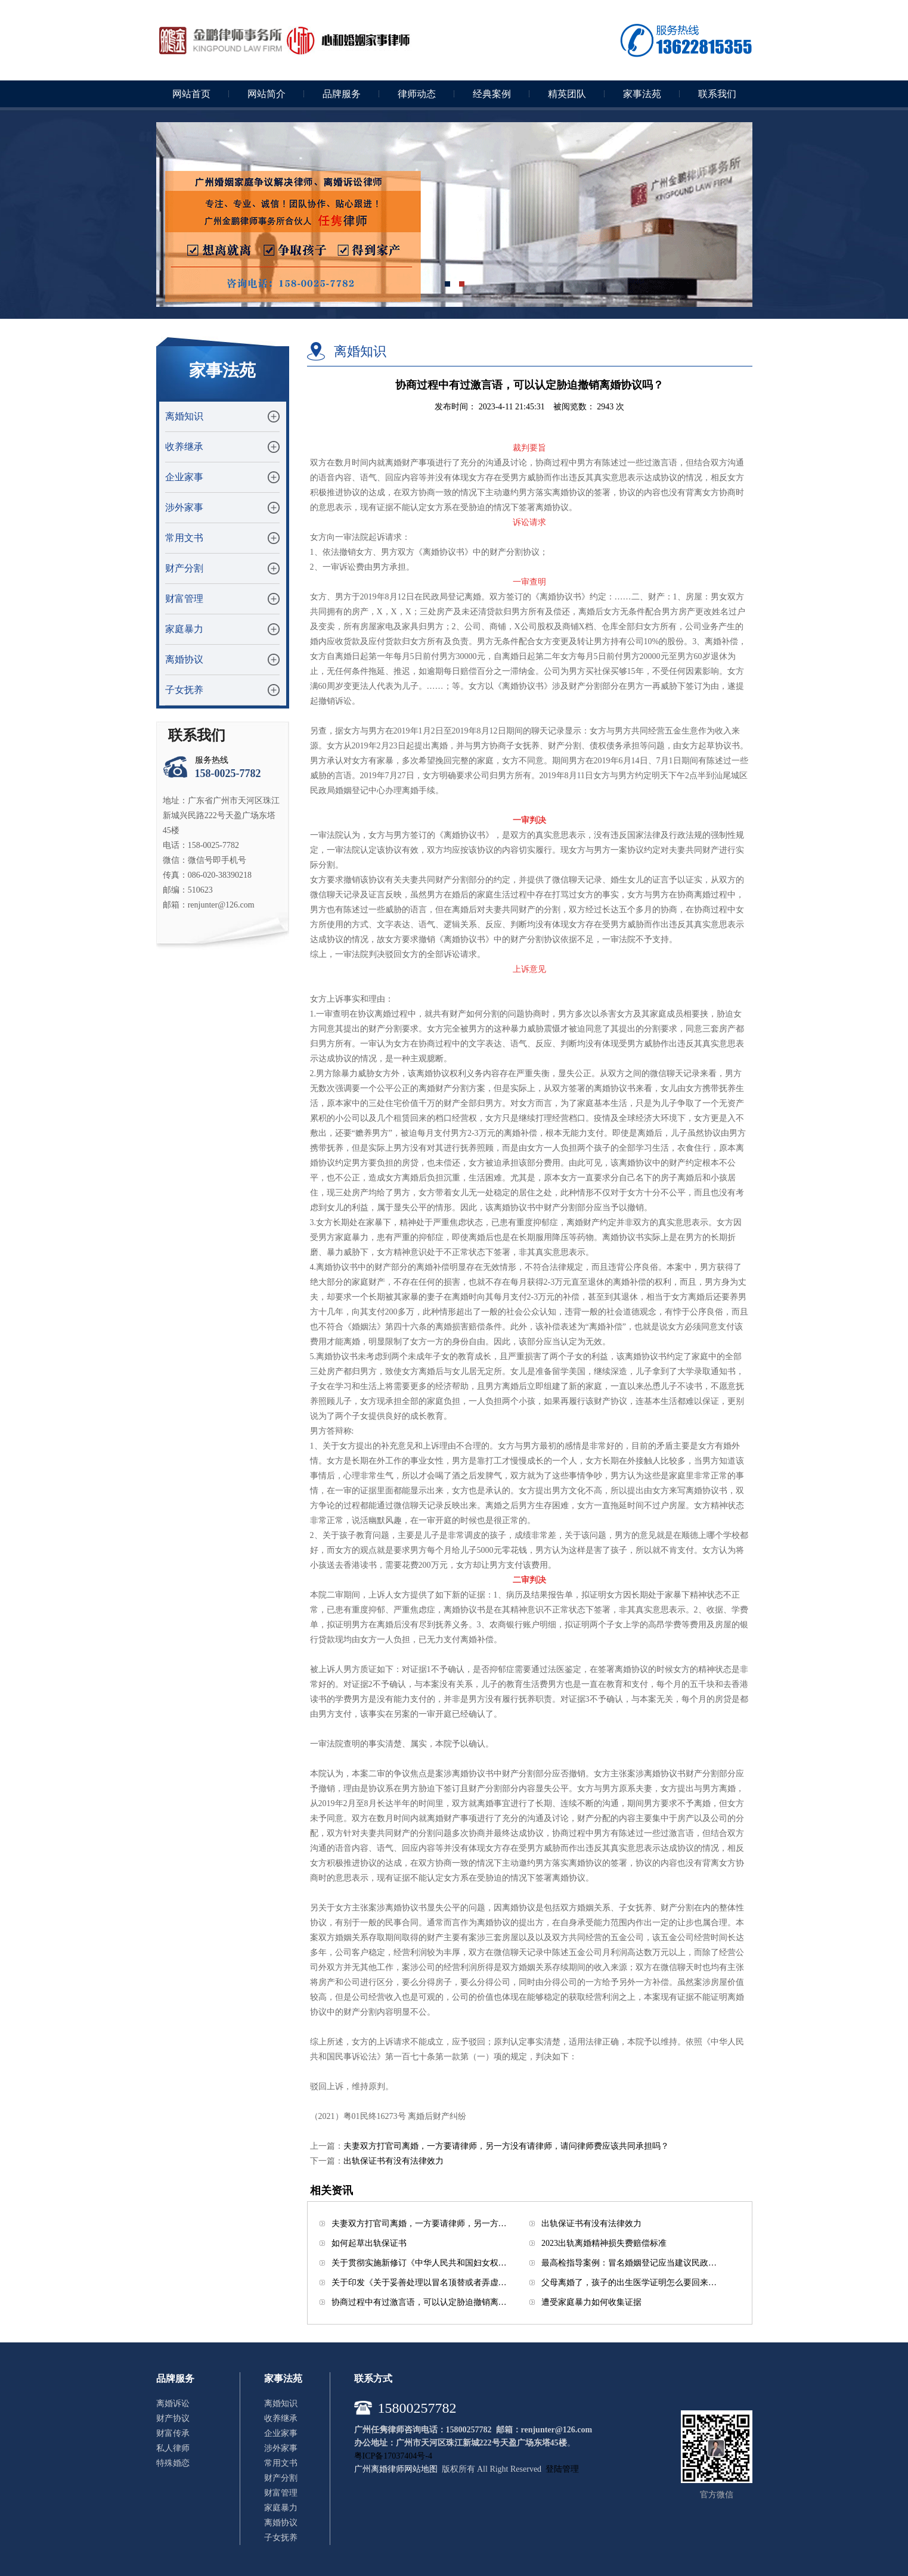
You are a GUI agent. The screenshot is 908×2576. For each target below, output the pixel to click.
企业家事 (184, 477)
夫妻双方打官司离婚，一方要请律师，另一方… (419, 2223)
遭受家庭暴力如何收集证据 (591, 2302)
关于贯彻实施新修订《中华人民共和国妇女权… (419, 2262)
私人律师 (173, 2448)
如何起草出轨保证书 (369, 2243)
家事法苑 (642, 94)
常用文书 (184, 538)
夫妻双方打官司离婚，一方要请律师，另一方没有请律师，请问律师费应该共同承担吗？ (506, 2146)
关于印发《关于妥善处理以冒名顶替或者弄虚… (419, 2282)
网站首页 (191, 94)
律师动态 (417, 94)
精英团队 (567, 94)
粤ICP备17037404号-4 (393, 2455)
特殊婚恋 (173, 2463)
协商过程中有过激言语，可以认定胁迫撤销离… (419, 2302)
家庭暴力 (184, 629)
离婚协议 (184, 659)
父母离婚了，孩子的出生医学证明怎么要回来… (629, 2282)
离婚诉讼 (173, 2403)
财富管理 (184, 598)
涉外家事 (184, 507)
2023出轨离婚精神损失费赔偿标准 (604, 2243)
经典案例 (492, 94)
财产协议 (173, 2418)
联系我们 (717, 94)
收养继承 (184, 447)
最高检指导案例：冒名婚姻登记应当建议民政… (629, 2262)
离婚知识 (184, 416)
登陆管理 (562, 2469)
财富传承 (173, 2433)
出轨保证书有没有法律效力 (393, 2160)
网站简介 (266, 94)
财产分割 (184, 568)
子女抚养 (184, 690)
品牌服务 (342, 94)
